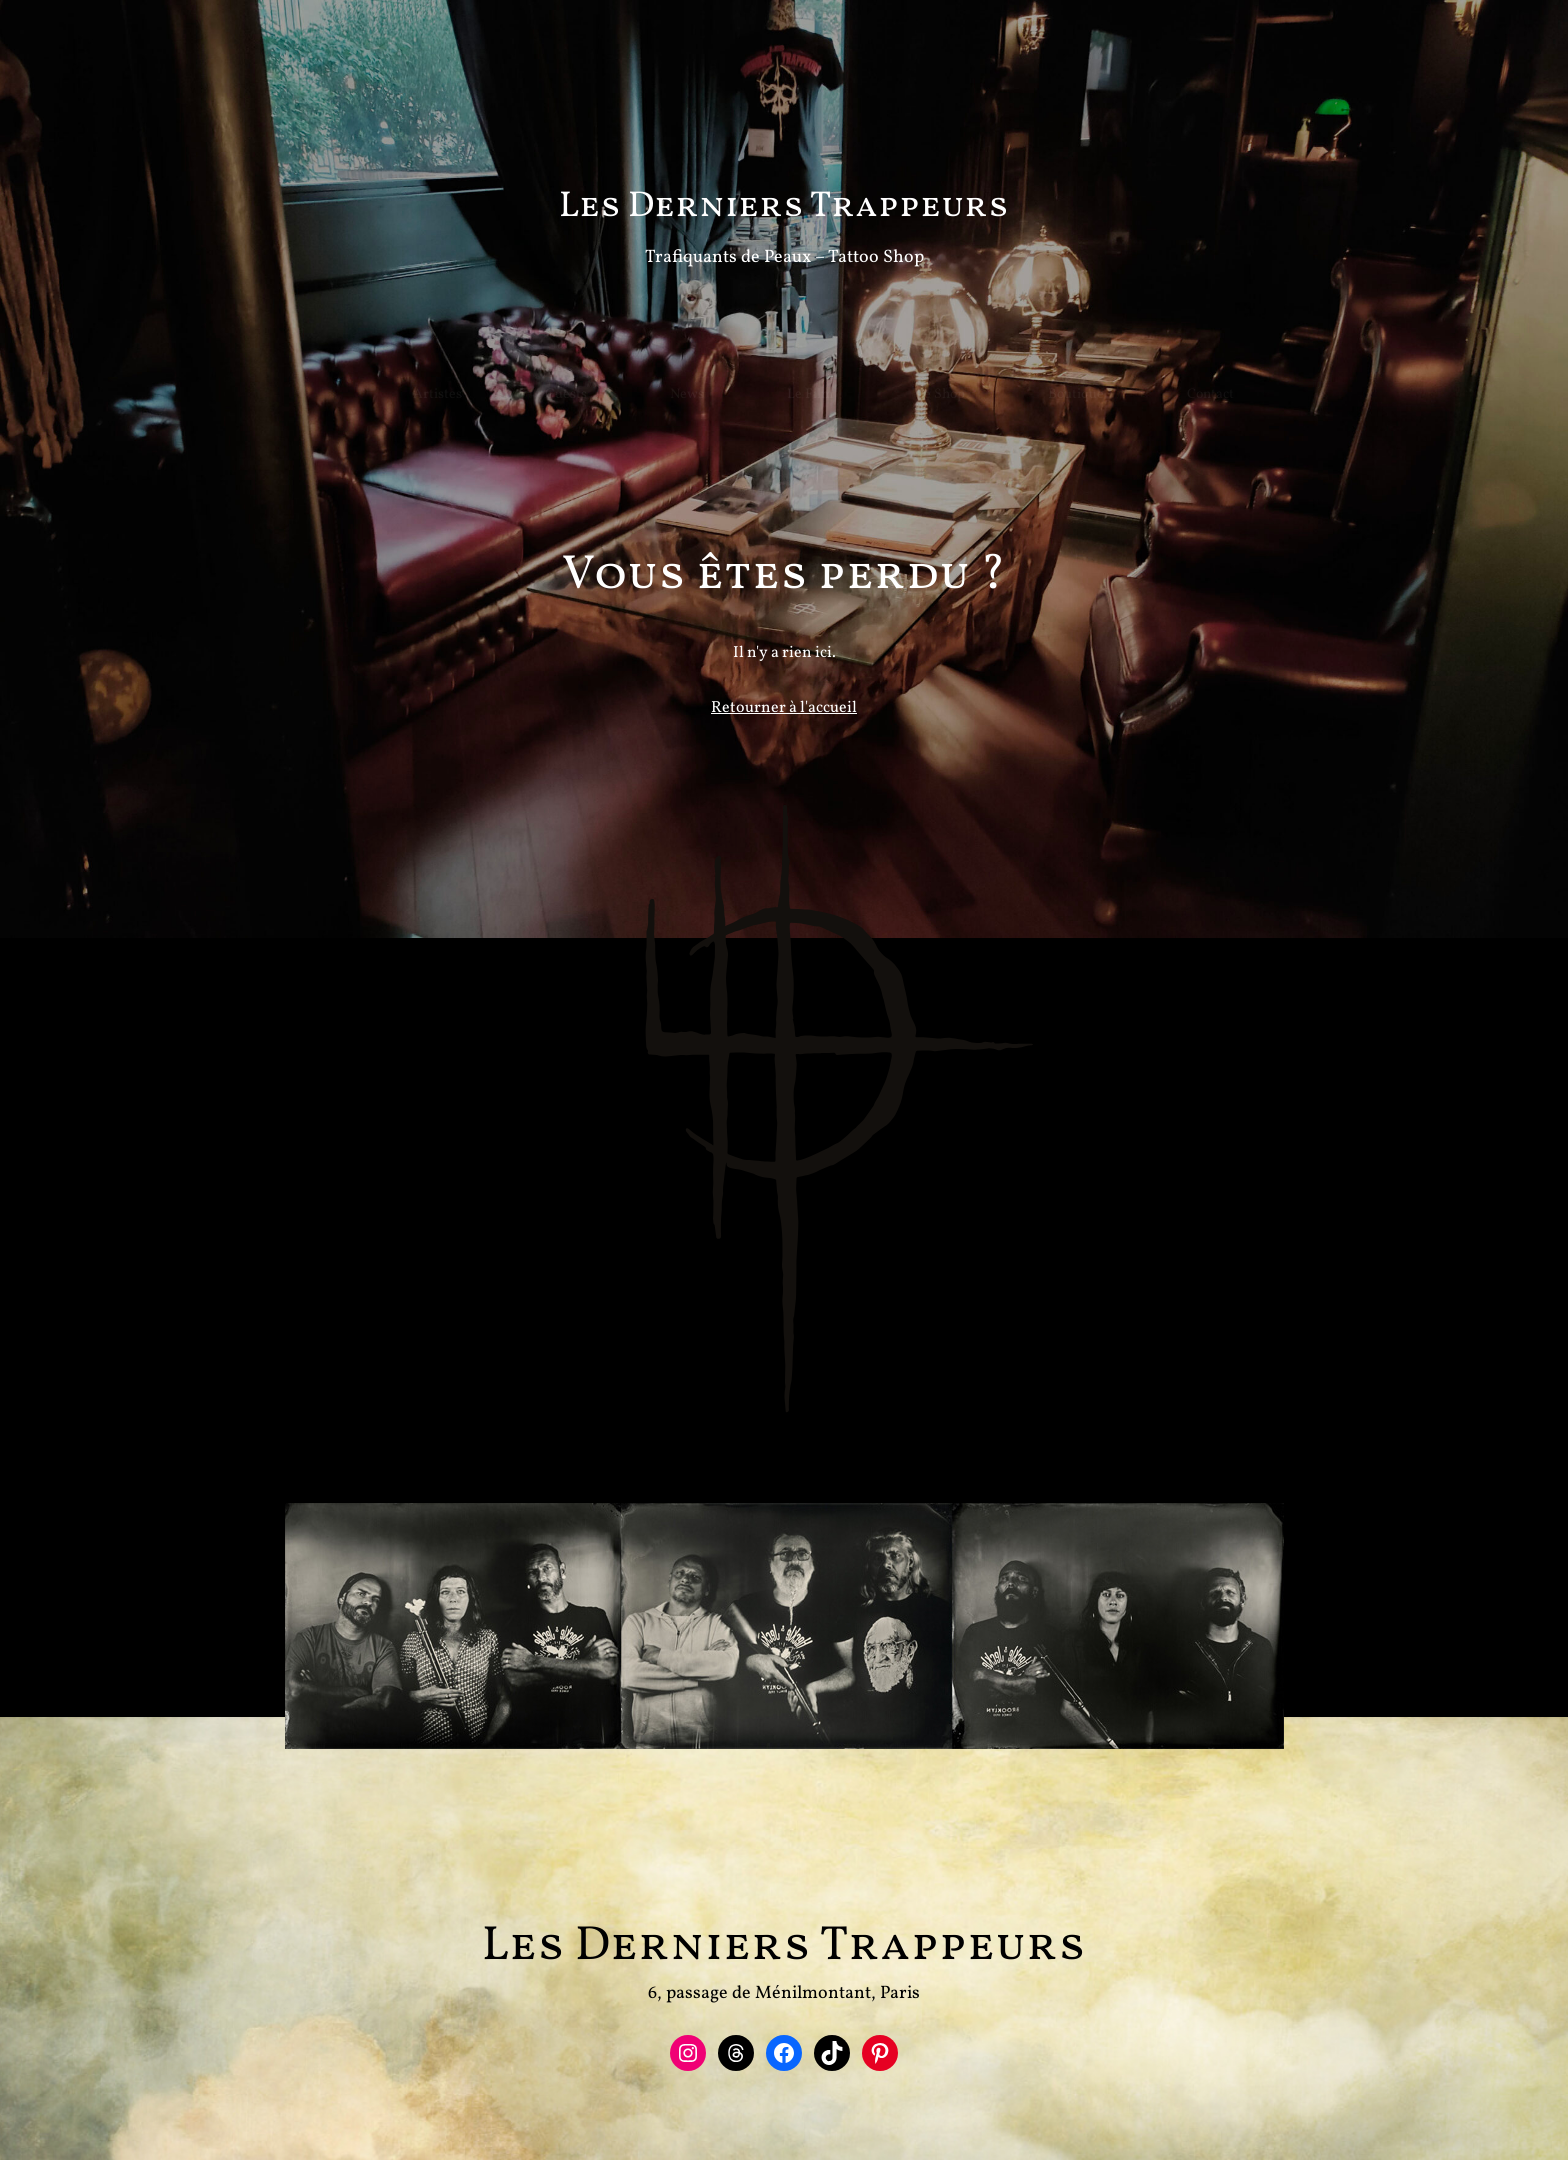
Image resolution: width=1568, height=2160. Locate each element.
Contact (1171, 364)
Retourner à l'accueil (784, 719)
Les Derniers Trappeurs (784, 207)
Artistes (398, 364)
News (648, 364)
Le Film (771, 364)
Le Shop (901, 364)
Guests (527, 364)
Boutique (1037, 364)
